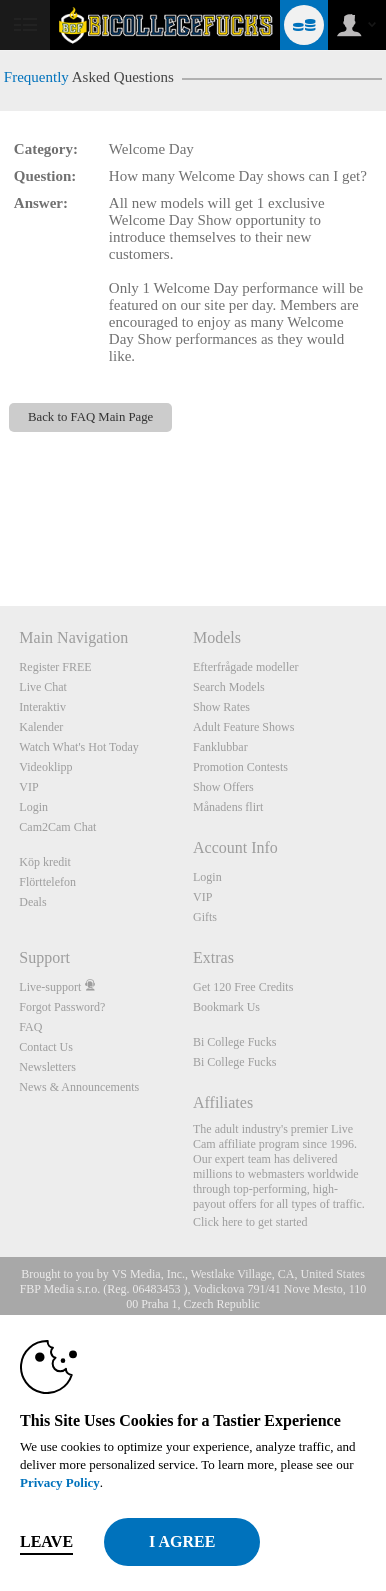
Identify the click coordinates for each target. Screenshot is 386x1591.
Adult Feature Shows (243, 727)
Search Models (229, 687)
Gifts (205, 917)
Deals (32, 902)
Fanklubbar (220, 747)
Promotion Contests (240, 767)
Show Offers (223, 787)
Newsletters (47, 1067)
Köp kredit (45, 862)
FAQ (30, 1027)
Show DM (0, 531)
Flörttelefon (47, 882)
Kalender (41, 727)
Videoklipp (45, 767)
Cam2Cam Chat (57, 827)
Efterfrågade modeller (246, 667)
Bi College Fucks (234, 1042)
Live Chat (43, 687)
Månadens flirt (228, 807)
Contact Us (46, 1047)
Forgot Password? (62, 1007)
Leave (46, 1541)
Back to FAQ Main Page (90, 417)
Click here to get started (250, 1222)
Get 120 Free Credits (243, 987)
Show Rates (221, 707)
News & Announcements (79, 1087)
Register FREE (55, 667)
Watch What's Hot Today (79, 747)
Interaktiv (42, 707)
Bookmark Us (226, 1007)
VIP (28, 787)
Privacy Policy (60, 1482)
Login (33, 807)
